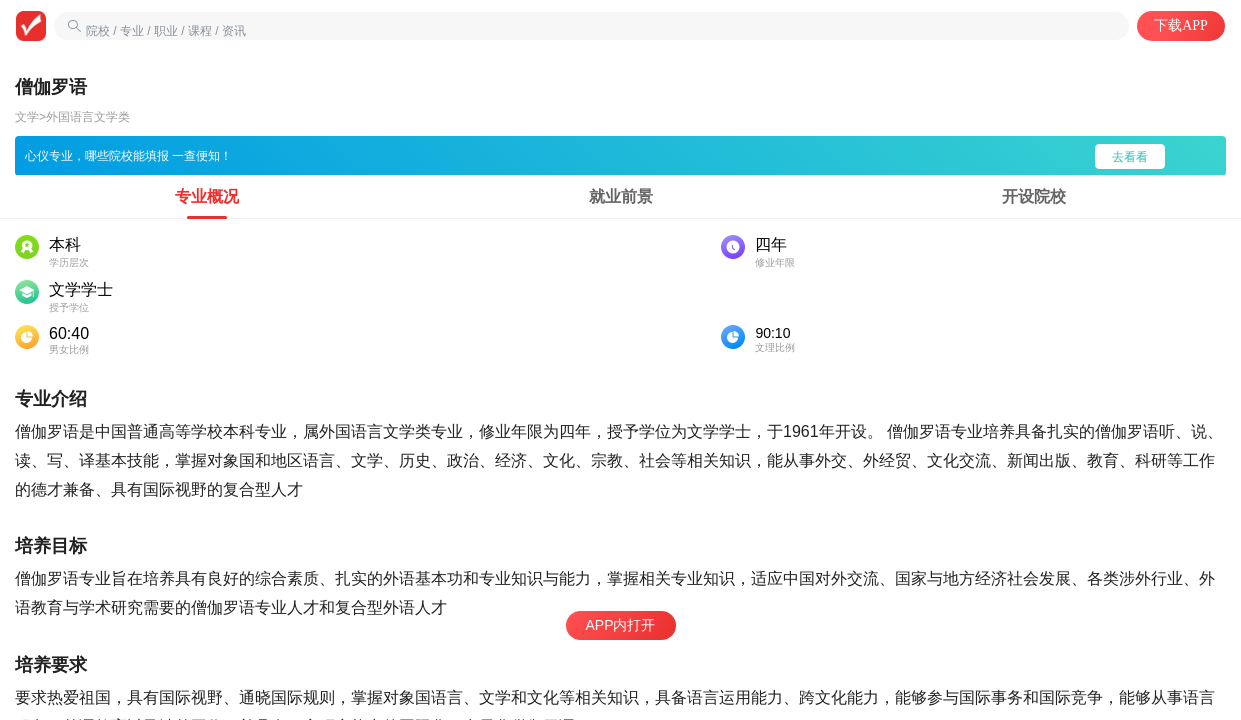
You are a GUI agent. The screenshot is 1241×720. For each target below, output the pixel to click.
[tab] (207, 197)
